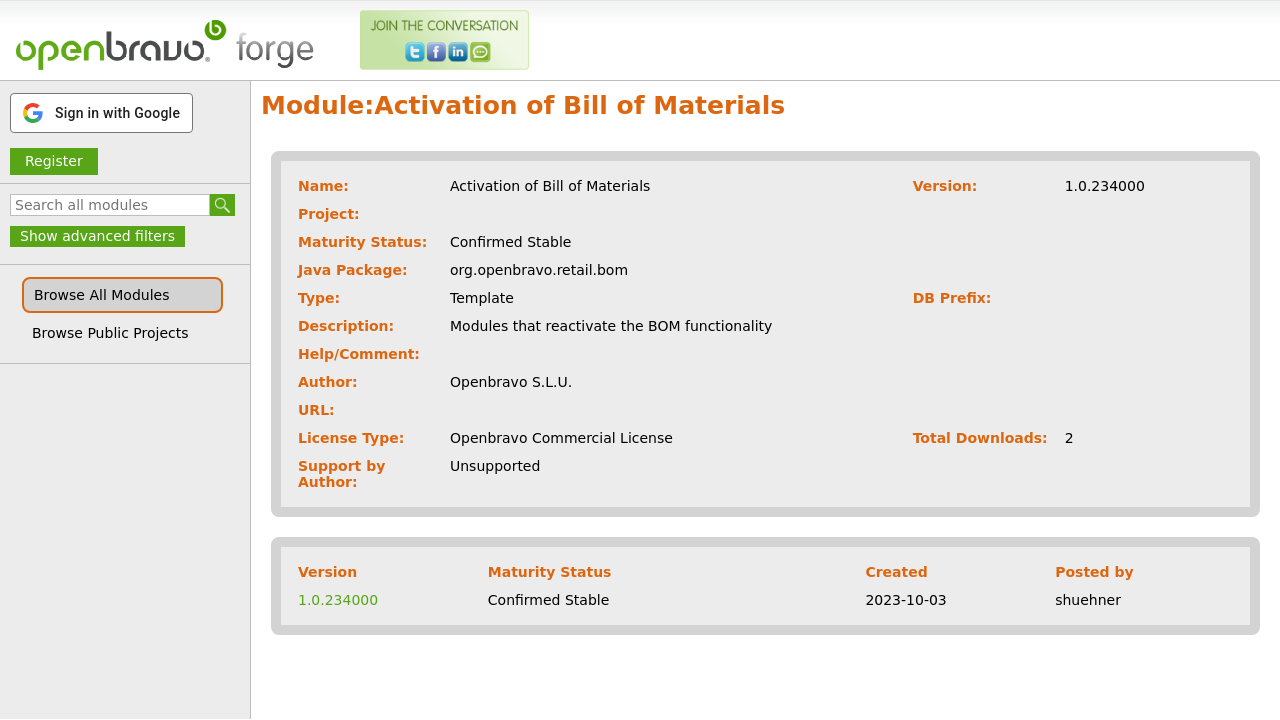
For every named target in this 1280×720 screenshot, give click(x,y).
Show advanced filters (97, 236)
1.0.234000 (338, 600)
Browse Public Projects (110, 333)
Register (54, 161)
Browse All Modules (101, 295)
